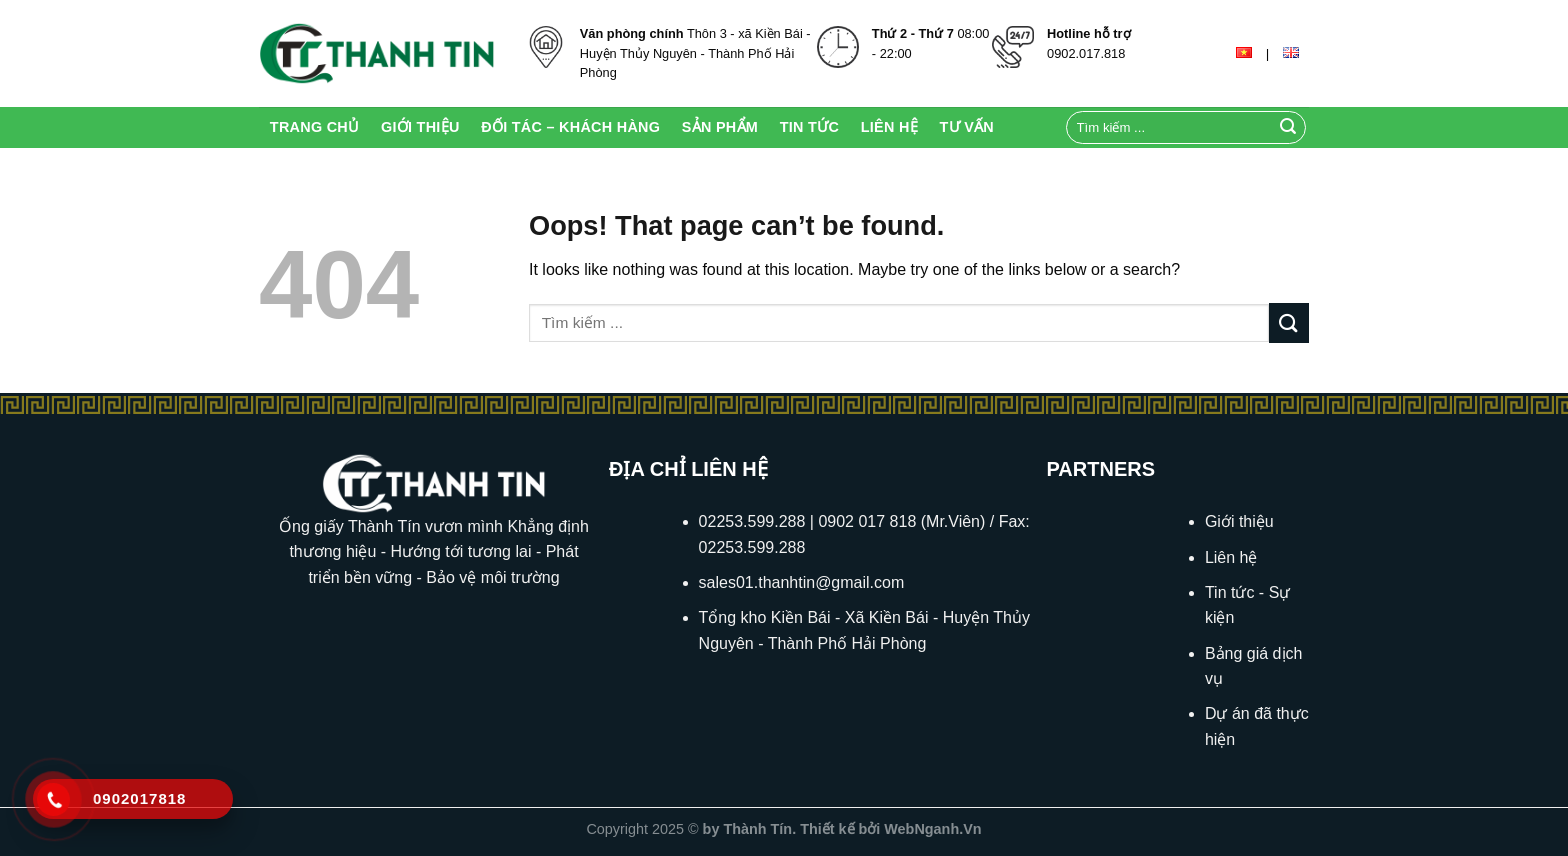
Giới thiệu (420, 127)
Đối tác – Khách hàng (570, 127)
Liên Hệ (889, 127)
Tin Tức (809, 127)
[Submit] (1288, 128)
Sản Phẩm (720, 127)
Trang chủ (315, 127)
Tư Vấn (966, 127)
